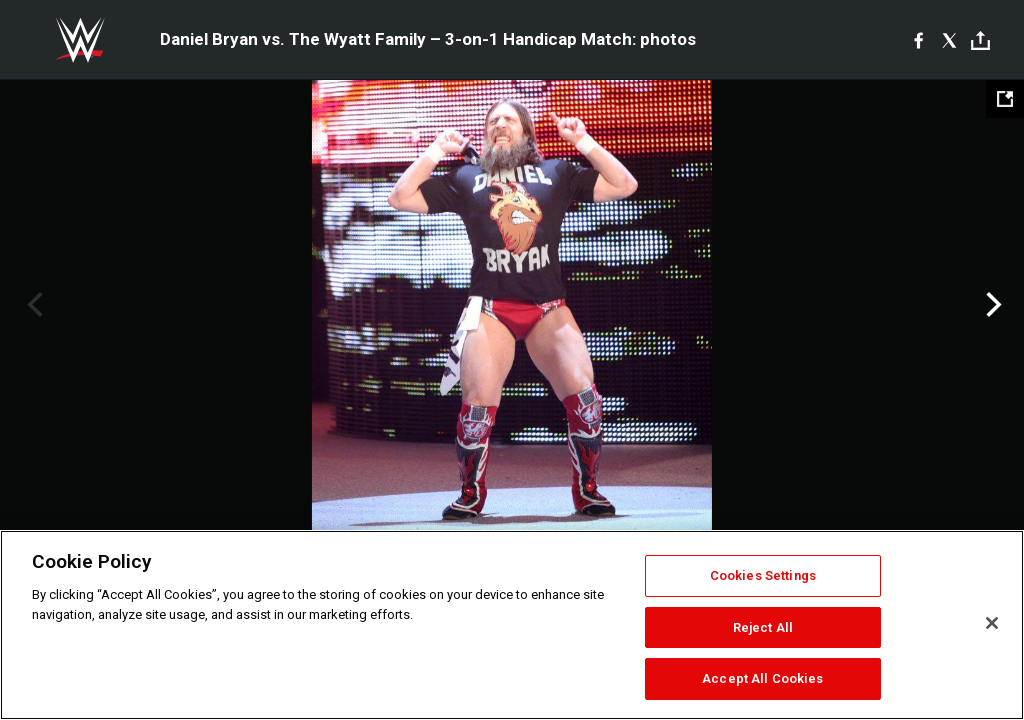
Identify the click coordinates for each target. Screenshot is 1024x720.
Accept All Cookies (762, 678)
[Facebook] (918, 40)
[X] (949, 40)
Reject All (763, 627)
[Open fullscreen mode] (1005, 99)
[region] (512, 625)
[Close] (992, 623)
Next (991, 305)
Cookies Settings (763, 575)
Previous (32, 305)
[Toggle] (980, 40)
